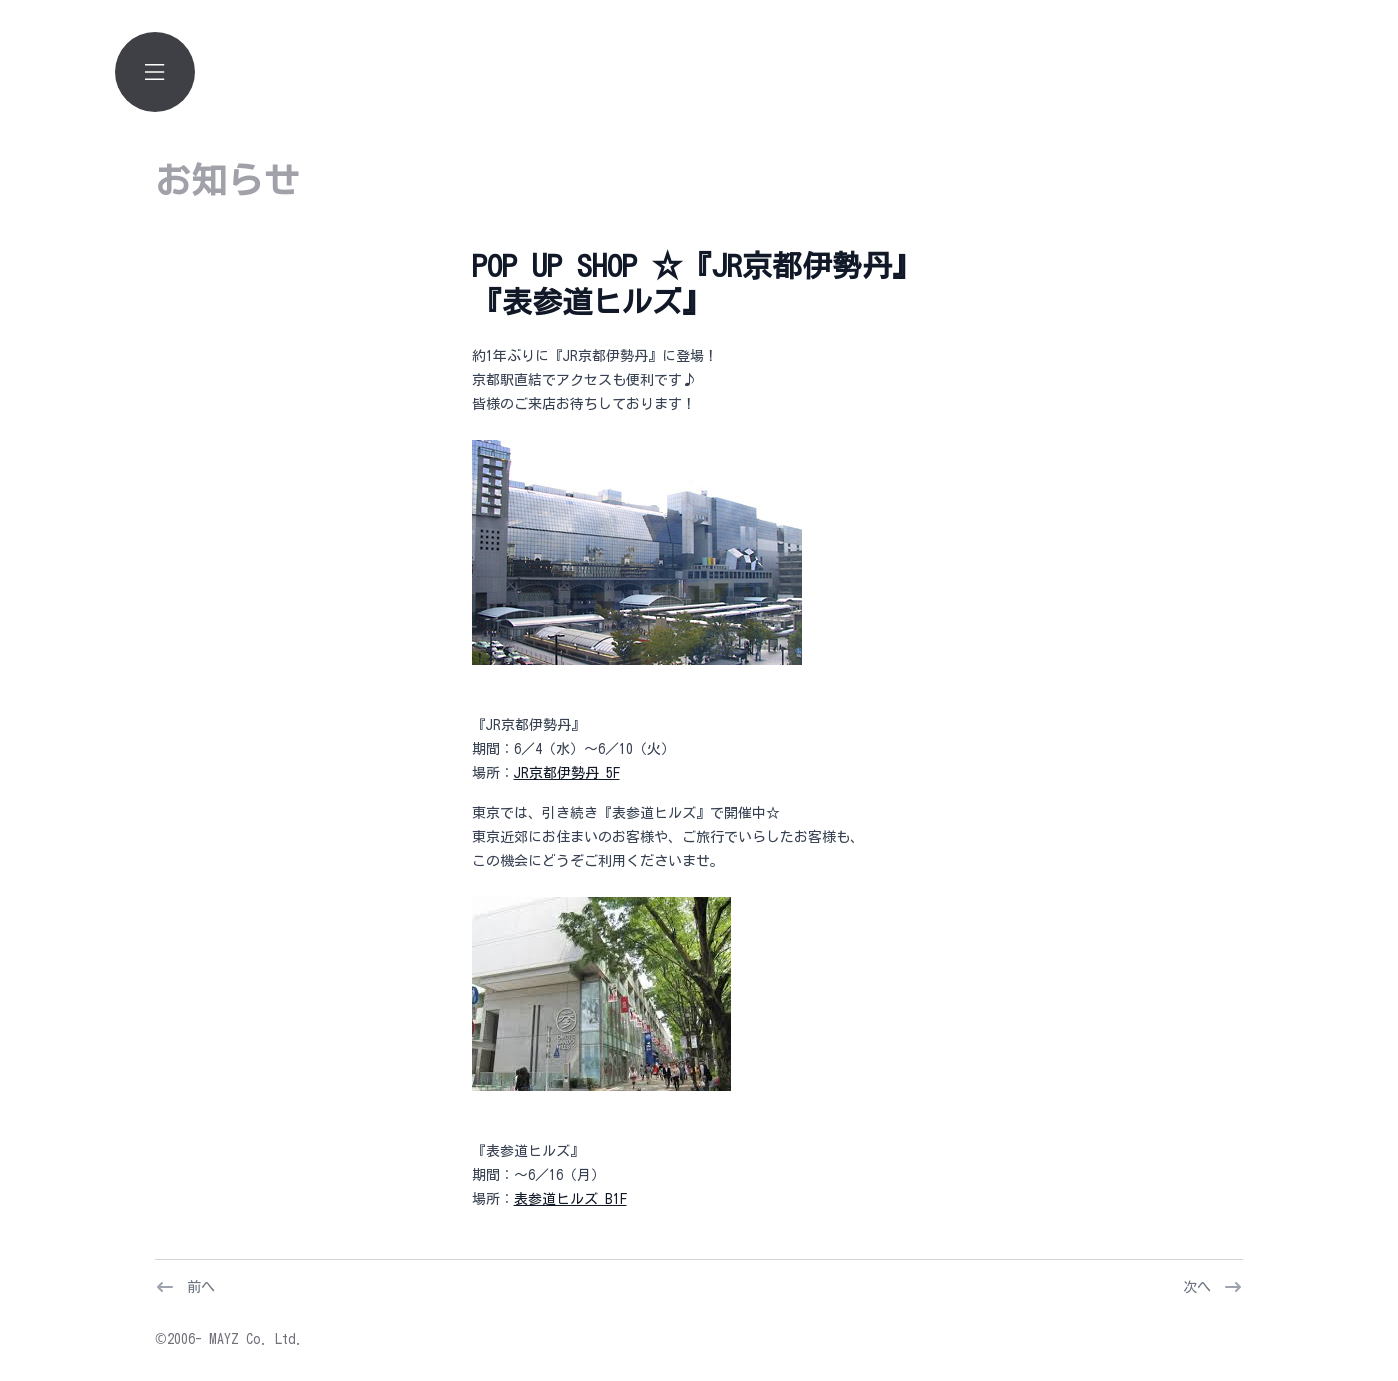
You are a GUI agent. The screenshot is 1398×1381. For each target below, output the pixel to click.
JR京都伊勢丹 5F (567, 773)
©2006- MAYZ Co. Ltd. (229, 1339)
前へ (201, 1287)
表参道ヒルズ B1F (570, 1199)
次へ (1197, 1287)
